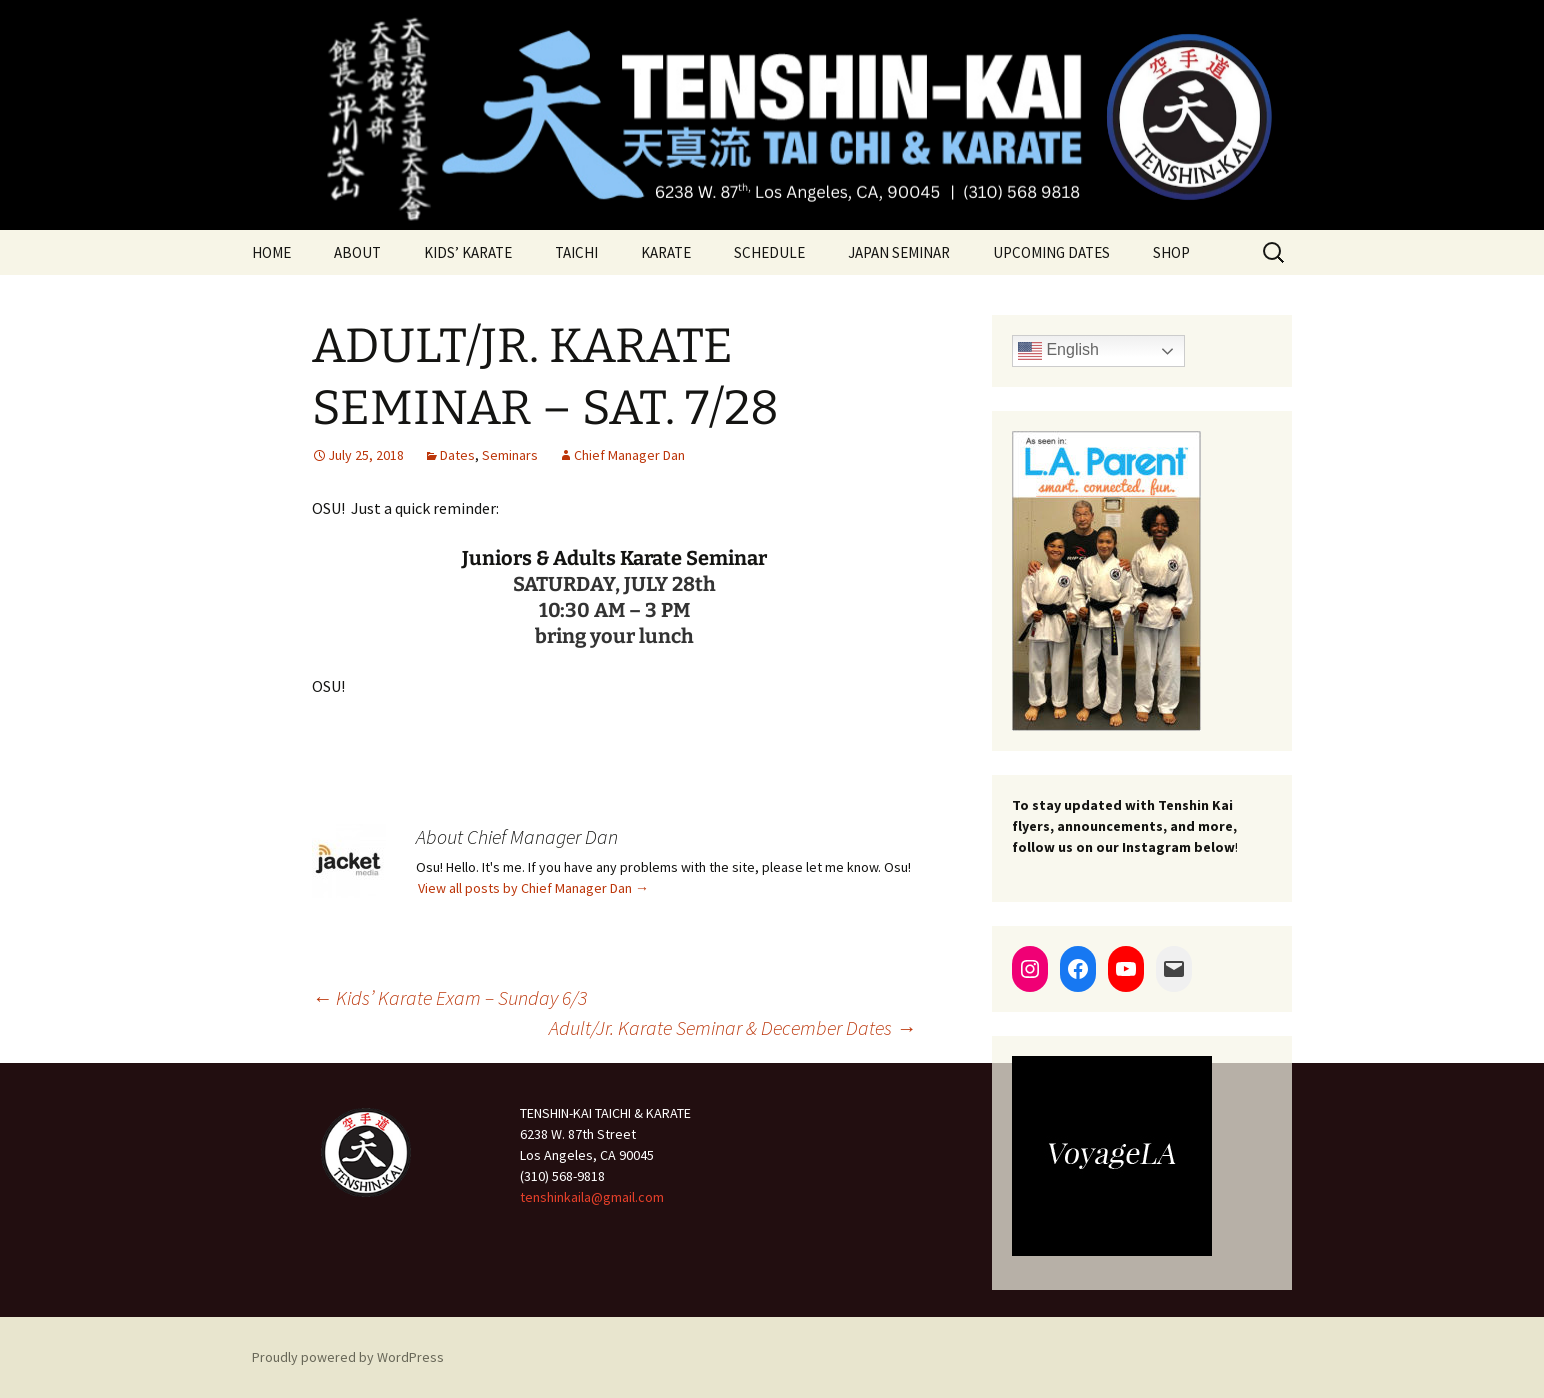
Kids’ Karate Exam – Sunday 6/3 (449, 997)
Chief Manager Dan (629, 455)
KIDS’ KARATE (468, 252)
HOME (271, 252)
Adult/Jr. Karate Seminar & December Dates (732, 1027)
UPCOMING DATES (1051, 252)
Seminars (510, 455)
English (1058, 351)
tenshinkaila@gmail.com (592, 1197)
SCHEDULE (769, 252)
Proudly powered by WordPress (348, 1357)
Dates (457, 455)
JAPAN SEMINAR (899, 252)
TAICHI (576, 252)
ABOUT (357, 252)
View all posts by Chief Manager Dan (533, 888)
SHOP (1171, 252)
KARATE (666, 252)
